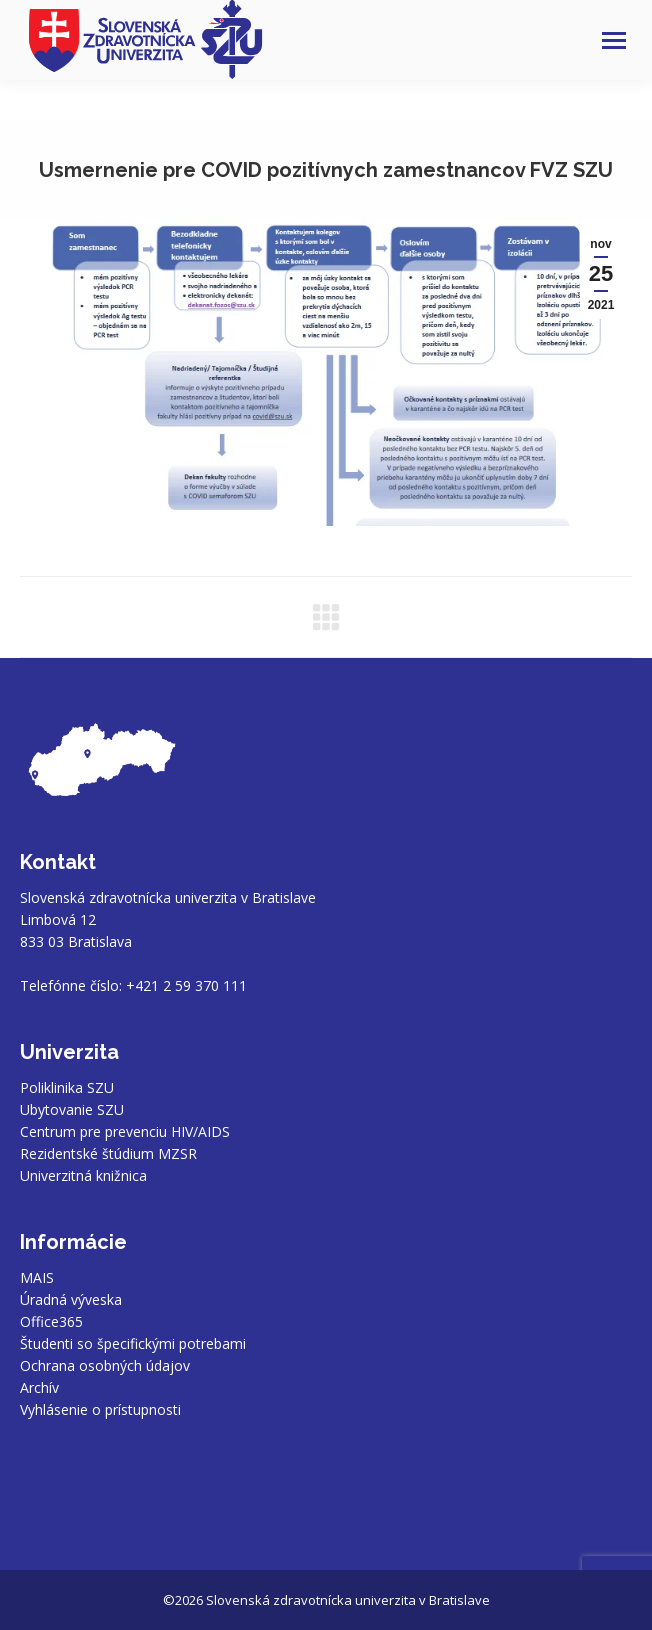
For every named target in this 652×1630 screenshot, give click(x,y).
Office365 (51, 1321)
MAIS (37, 1277)
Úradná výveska (71, 1299)
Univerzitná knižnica (83, 1175)
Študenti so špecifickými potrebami (133, 1343)
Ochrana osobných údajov (105, 1365)
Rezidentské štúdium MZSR (108, 1153)
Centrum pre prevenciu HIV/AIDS (125, 1131)
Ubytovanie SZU (72, 1109)
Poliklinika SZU (67, 1087)
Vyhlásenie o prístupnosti (100, 1409)
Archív (39, 1387)
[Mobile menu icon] (614, 40)
